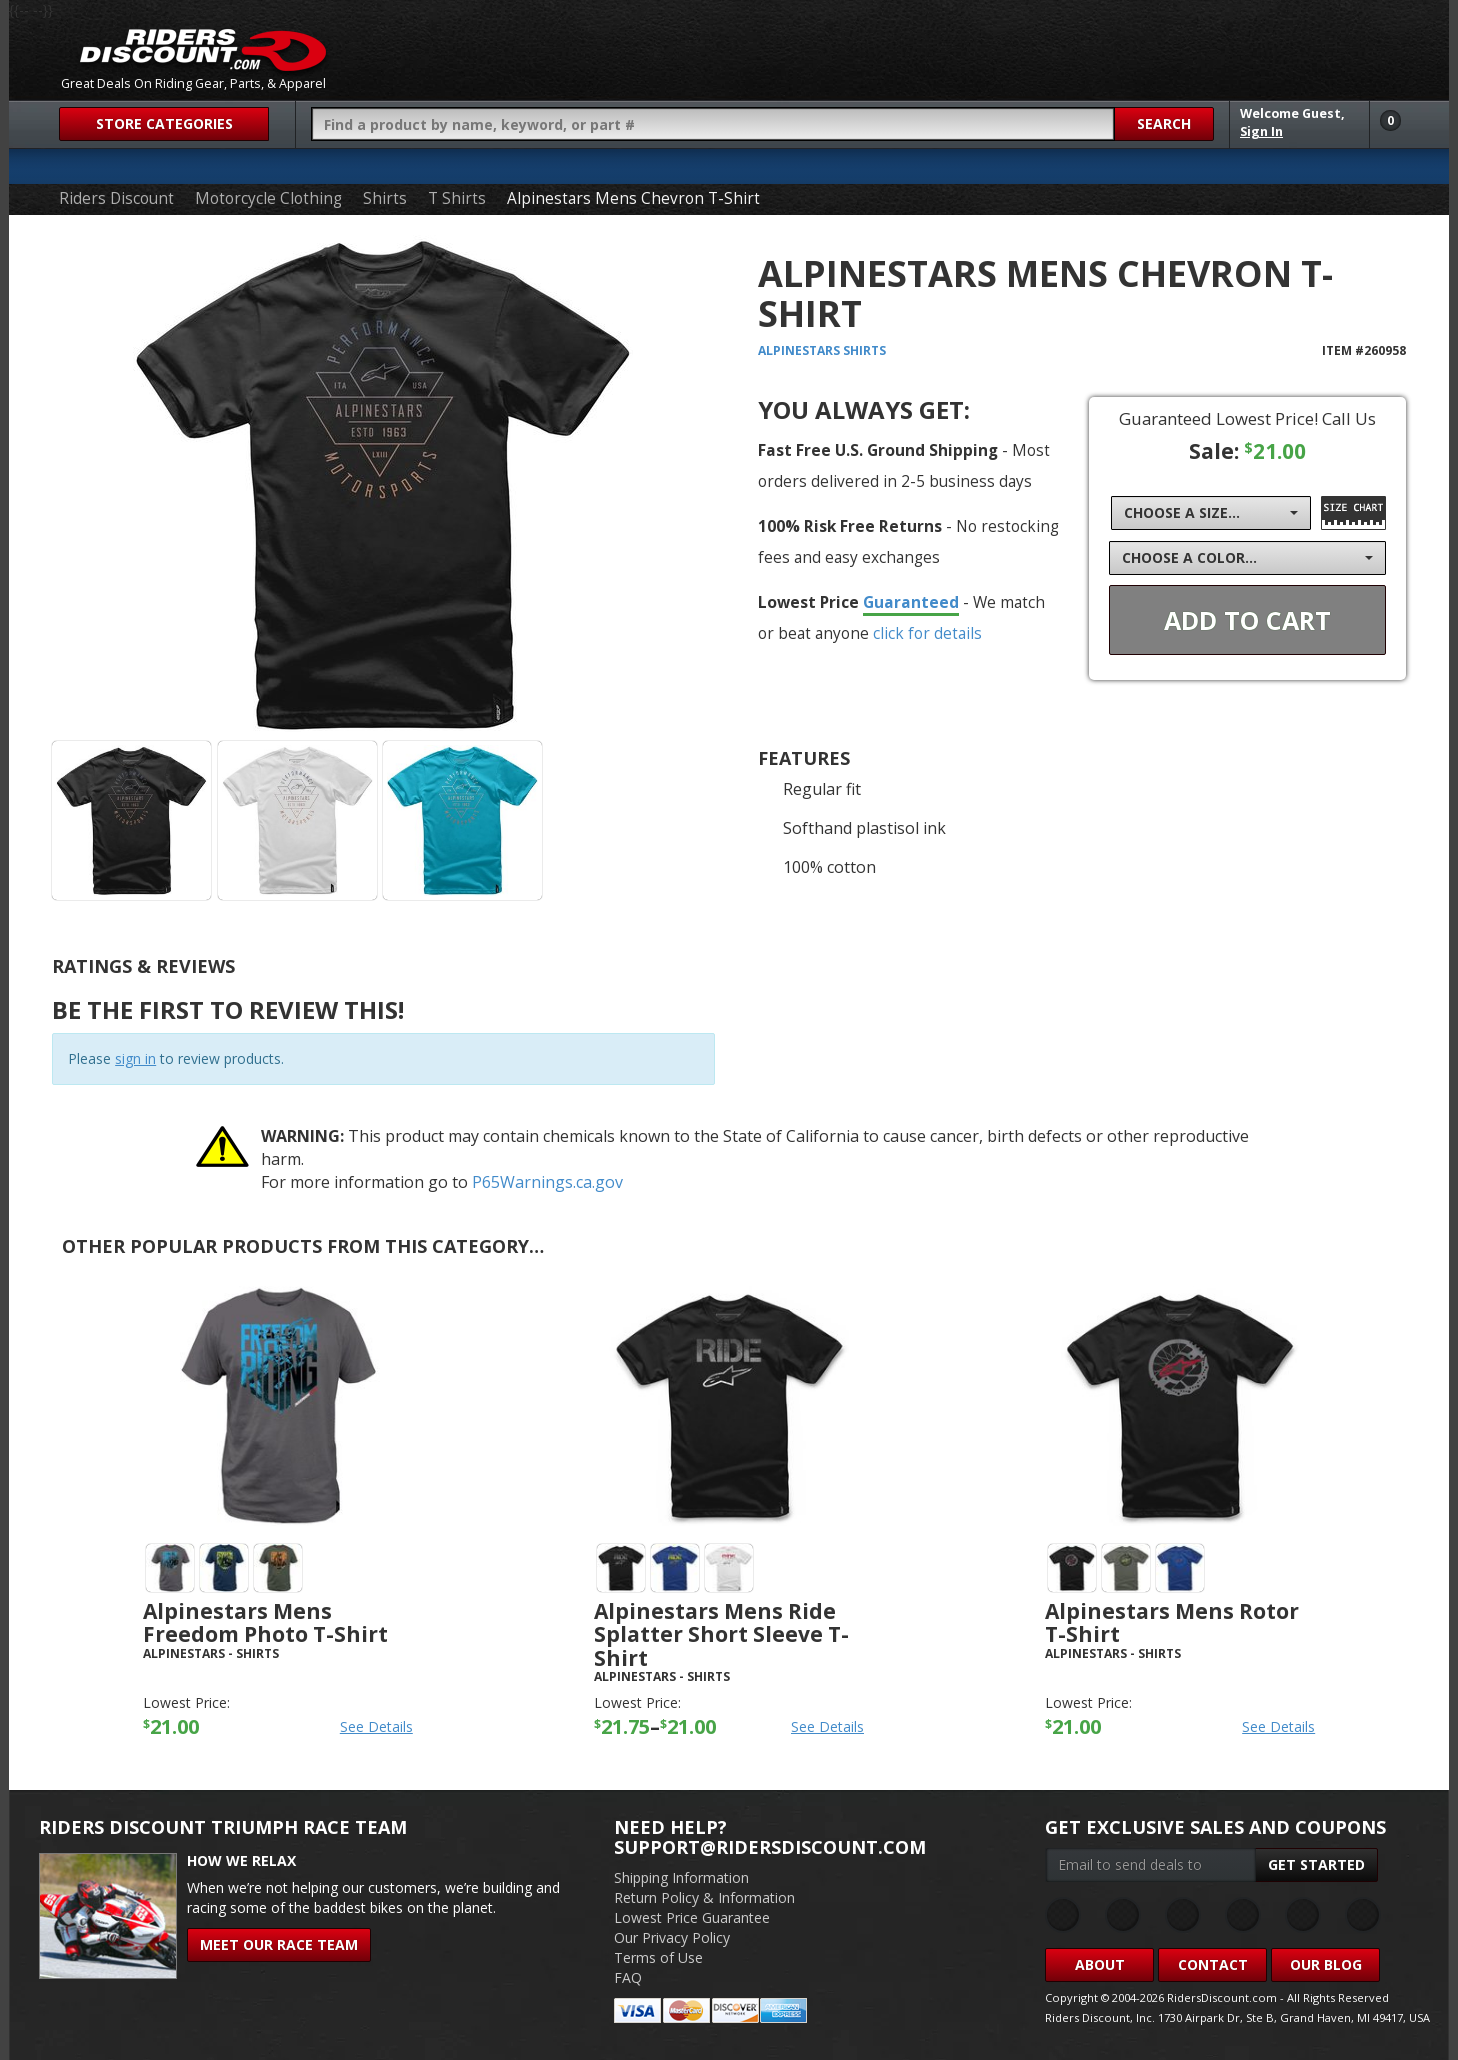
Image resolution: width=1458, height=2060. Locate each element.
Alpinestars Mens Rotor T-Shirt (1172, 1622)
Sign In (1261, 131)
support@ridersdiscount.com (770, 1847)
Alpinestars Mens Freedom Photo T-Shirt (265, 1622)
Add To (1247, 620)
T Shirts (457, 198)
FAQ (628, 1977)
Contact (1213, 1964)
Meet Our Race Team (279, 1944)
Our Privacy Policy (672, 1937)
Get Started (1316, 1864)
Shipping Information (681, 1877)
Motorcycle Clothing (268, 198)
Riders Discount (116, 198)
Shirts (385, 198)
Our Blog (1326, 1964)
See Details (376, 1726)
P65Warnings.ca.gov (547, 1182)
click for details (927, 633)
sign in (135, 1058)
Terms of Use (658, 1957)
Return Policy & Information (704, 1897)
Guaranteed (911, 602)
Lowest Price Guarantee (692, 1917)
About (1100, 1964)
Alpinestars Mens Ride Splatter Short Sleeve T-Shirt (721, 1634)
